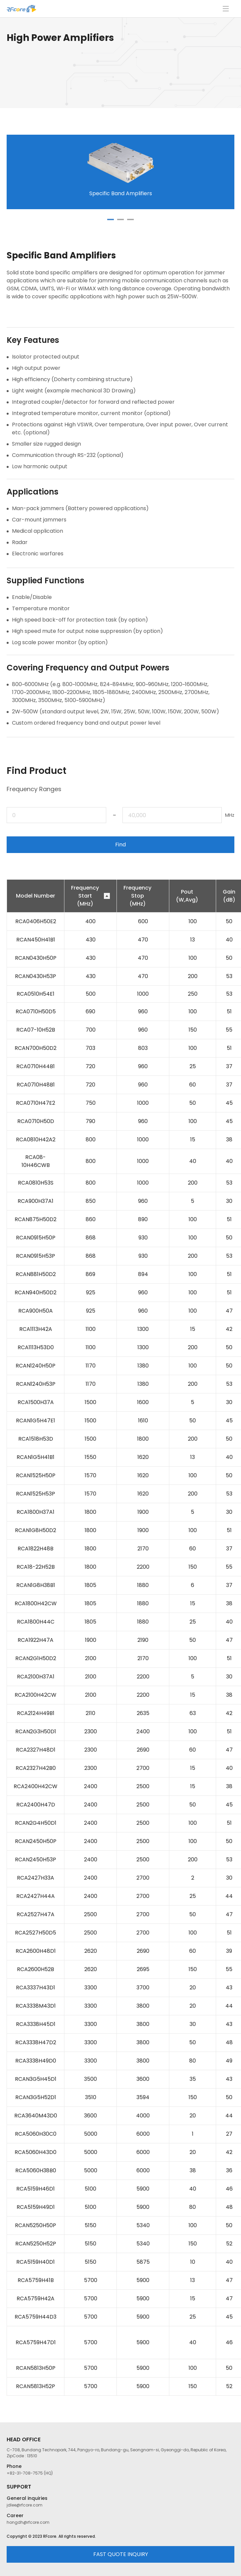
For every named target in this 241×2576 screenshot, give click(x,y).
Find (120, 844)
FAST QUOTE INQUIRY (120, 2554)
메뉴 (225, 8)
